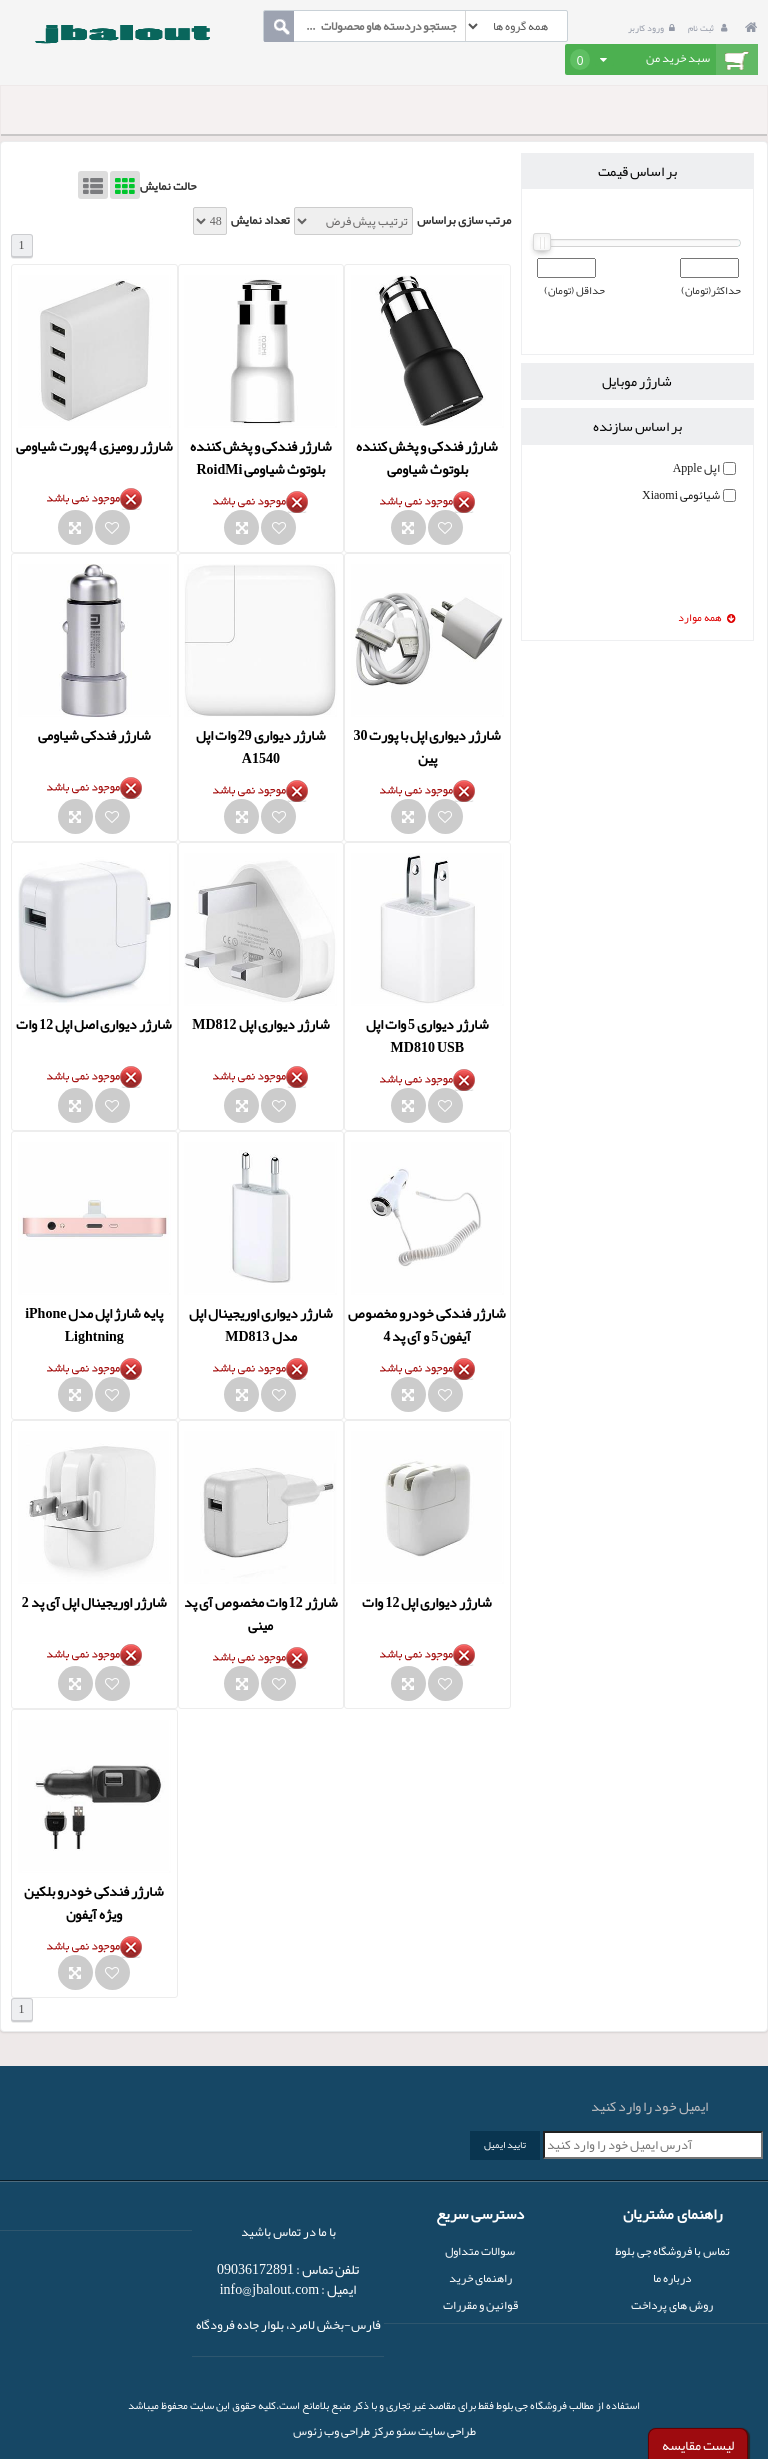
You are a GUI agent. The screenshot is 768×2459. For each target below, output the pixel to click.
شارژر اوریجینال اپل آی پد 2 (94, 1602)
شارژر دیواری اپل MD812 (260, 1024)
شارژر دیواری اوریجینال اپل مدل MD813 (261, 1324)
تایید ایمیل (505, 2145)
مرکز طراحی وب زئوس (343, 2431)
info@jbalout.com (270, 2289)
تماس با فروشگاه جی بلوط (672, 2251)
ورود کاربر (654, 27)
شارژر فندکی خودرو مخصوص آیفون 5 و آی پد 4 (427, 1324)
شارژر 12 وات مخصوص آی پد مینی (261, 1613)
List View (93, 185)
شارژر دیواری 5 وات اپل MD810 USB (427, 1035)
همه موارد (707, 619)
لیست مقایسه (698, 2445)
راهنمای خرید (480, 2278)
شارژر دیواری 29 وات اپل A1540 (261, 746)
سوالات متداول (480, 2251)
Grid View (125, 185)
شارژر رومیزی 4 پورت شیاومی (94, 446)
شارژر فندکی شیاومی (94, 735)
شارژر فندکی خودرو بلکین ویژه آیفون (94, 1902)
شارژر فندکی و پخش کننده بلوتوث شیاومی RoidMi (261, 457)
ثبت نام (710, 27)
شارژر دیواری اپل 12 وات (427, 1602)
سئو (405, 2431)
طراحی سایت (446, 2431)
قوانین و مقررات (480, 2305)
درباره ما (672, 2278)
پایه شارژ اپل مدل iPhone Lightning (94, 1324)
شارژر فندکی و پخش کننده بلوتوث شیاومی (427, 457)
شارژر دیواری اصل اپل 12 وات (94, 1024)
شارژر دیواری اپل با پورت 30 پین (427, 746)
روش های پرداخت (672, 2305)
